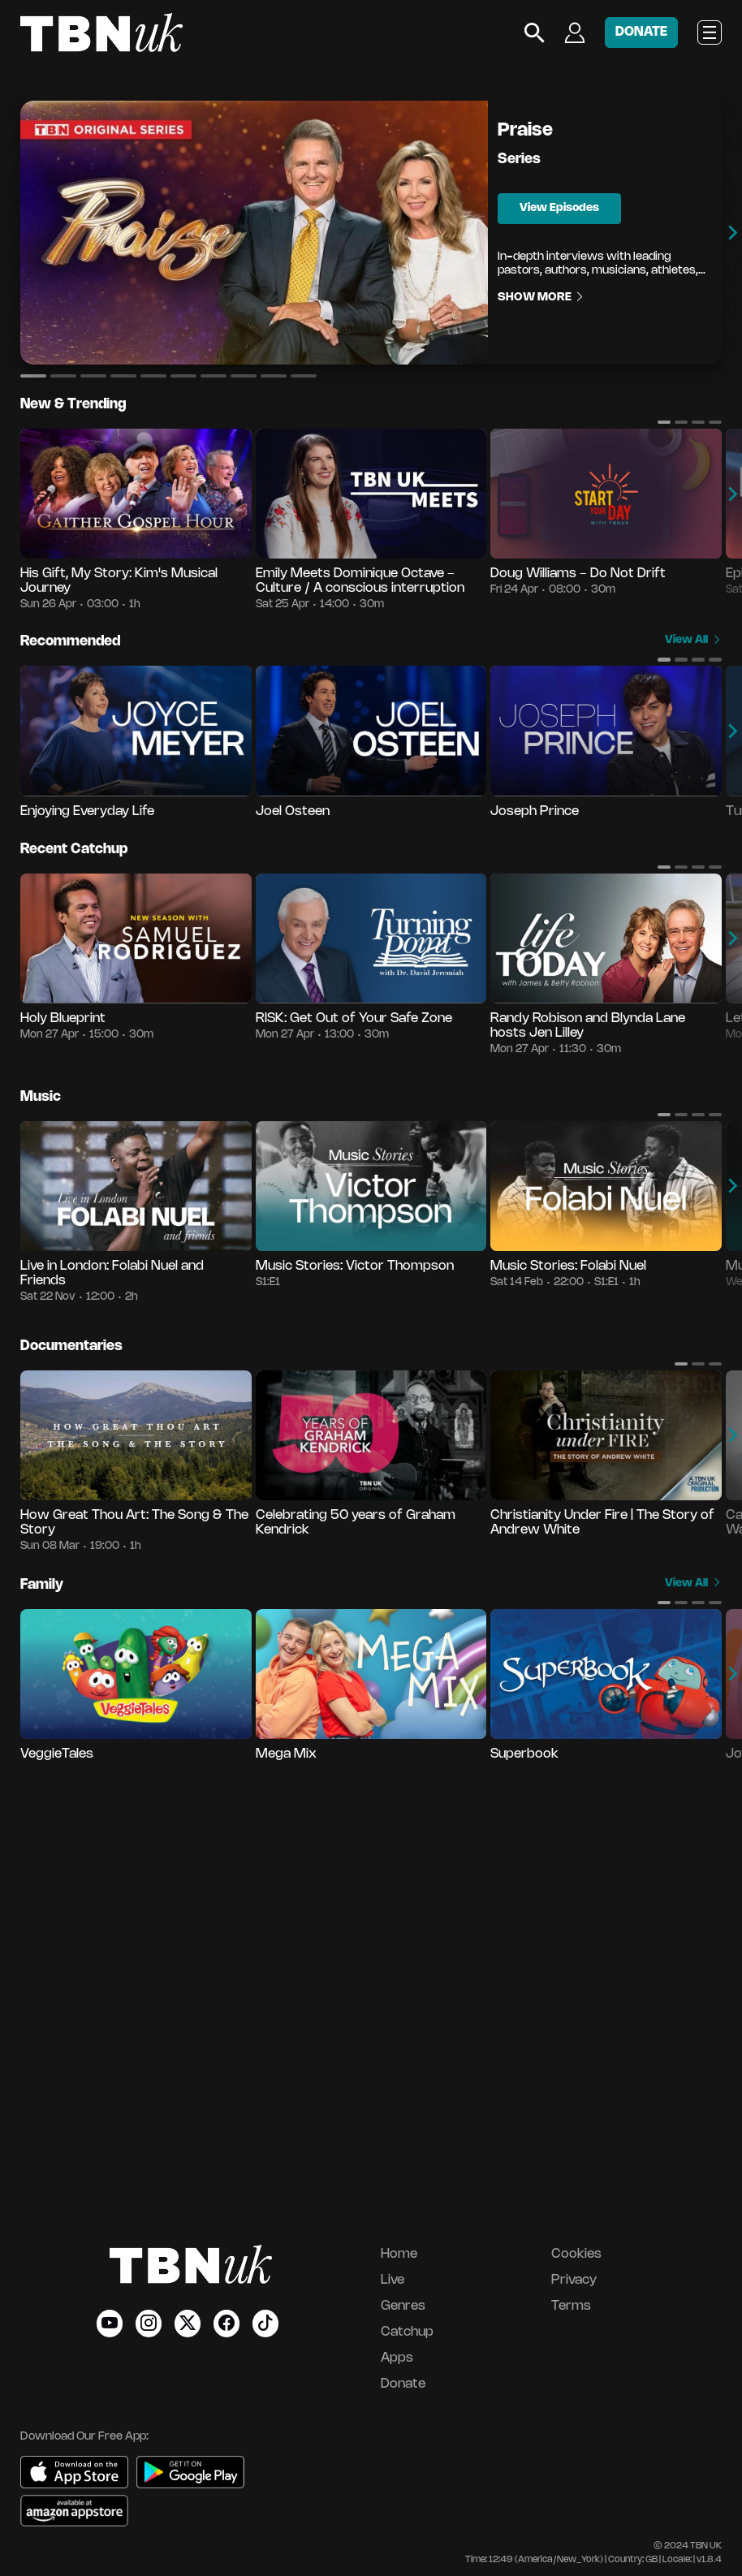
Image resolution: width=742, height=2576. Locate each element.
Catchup (407, 2332)
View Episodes (559, 208)
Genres (403, 2306)
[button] (33, 376)
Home (399, 2254)
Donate (403, 2384)
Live (392, 2280)
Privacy (574, 2280)
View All (693, 640)
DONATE (641, 32)
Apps (397, 2358)
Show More (541, 297)
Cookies (576, 2254)
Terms (571, 2306)
